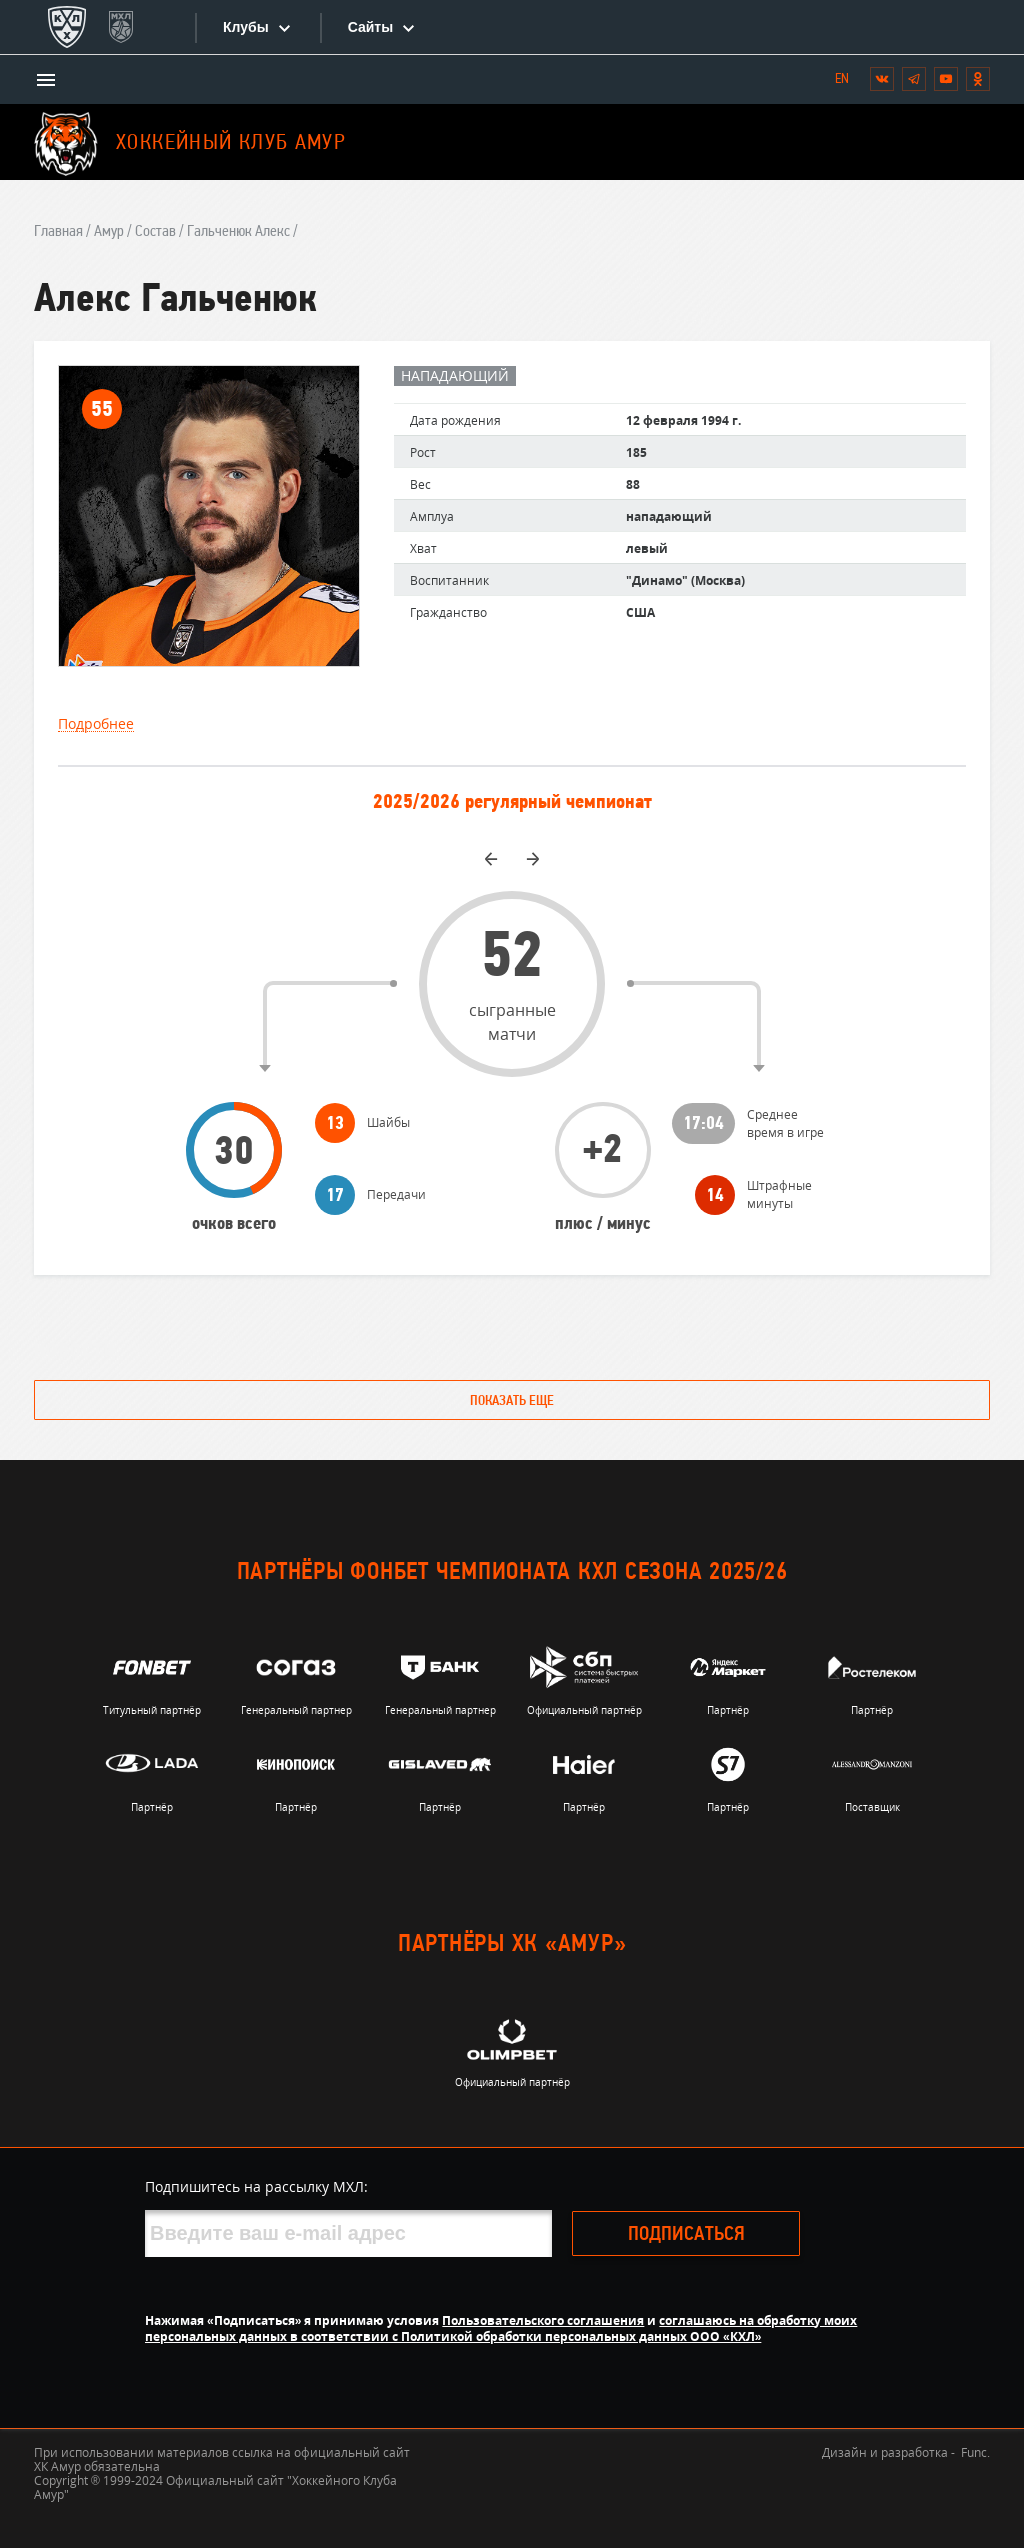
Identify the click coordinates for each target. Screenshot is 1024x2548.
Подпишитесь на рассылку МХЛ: (256, 2186)
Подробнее (96, 724)
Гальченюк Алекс (238, 232)
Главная (58, 232)
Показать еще (512, 1401)
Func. (975, 2452)
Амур (109, 232)
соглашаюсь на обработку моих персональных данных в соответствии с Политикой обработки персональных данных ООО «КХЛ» (501, 2328)
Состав (155, 232)
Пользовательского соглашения (543, 2320)
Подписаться (686, 2235)
